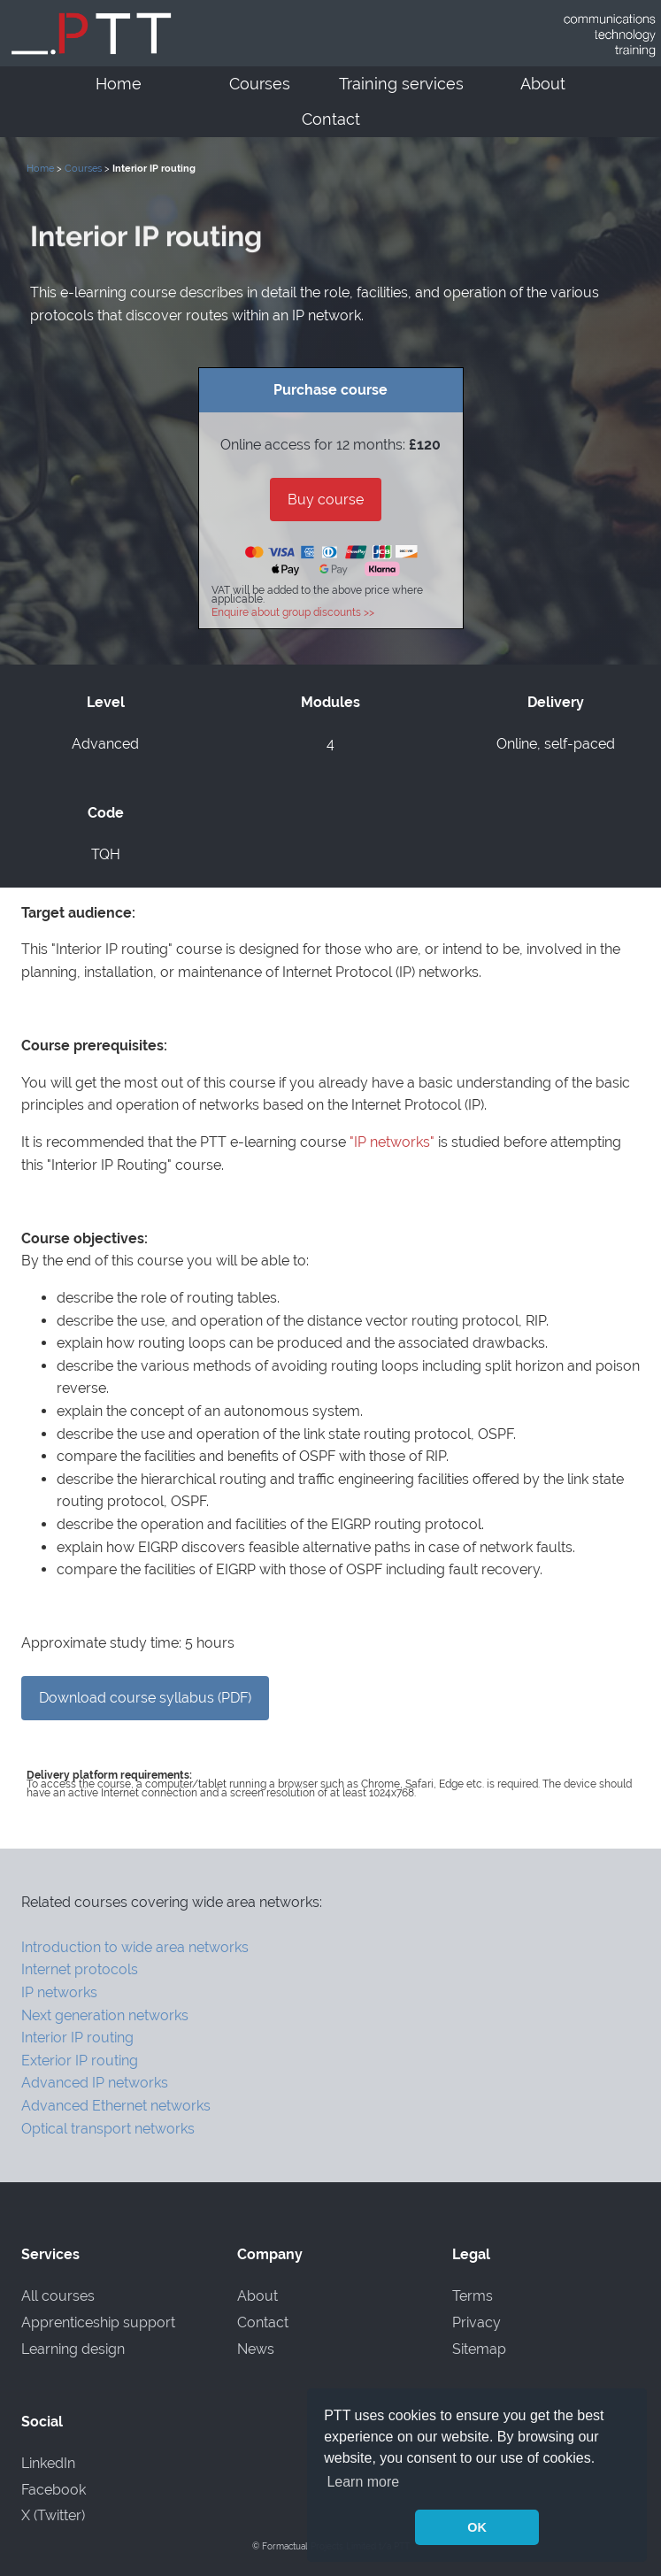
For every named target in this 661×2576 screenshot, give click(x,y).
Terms (472, 2296)
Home (119, 84)
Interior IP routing (77, 2037)
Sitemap (479, 2349)
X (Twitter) (53, 2515)
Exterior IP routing (79, 2060)
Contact (331, 119)
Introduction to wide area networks (135, 1947)
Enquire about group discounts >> (292, 612)
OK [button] (477, 2527)
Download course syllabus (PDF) (145, 1697)
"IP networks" (392, 1142)
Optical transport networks (108, 2128)
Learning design (73, 2349)
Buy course (326, 499)
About (542, 84)
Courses (259, 84)
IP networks (59, 1992)
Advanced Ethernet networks (116, 2105)
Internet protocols (79, 1969)
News (255, 2349)
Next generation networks (104, 2015)
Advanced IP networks (94, 2082)
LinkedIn (48, 2463)
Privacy (476, 2322)
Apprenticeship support (98, 2322)
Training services (401, 84)
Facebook (53, 2489)
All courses (58, 2296)
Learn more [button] (363, 2481)
